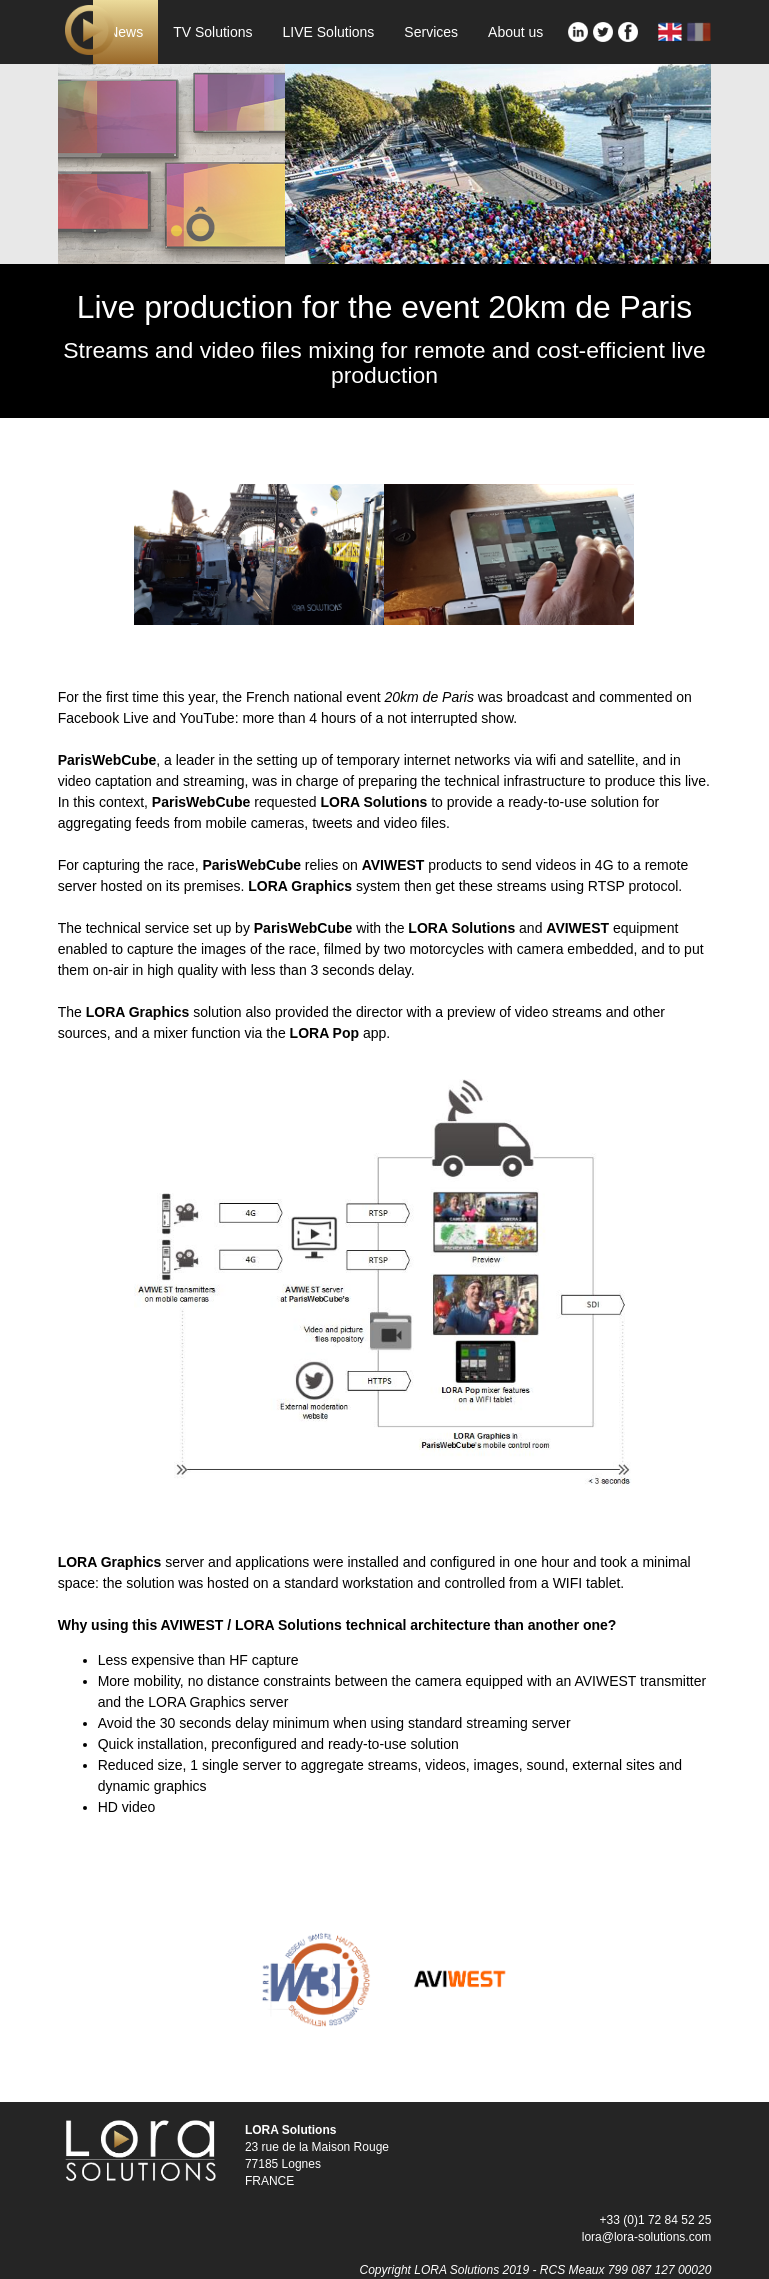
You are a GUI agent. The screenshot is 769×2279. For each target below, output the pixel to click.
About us (515, 32)
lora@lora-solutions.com (647, 2237)
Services (431, 32)
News (125, 32)
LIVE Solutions (329, 32)
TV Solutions (212, 32)
